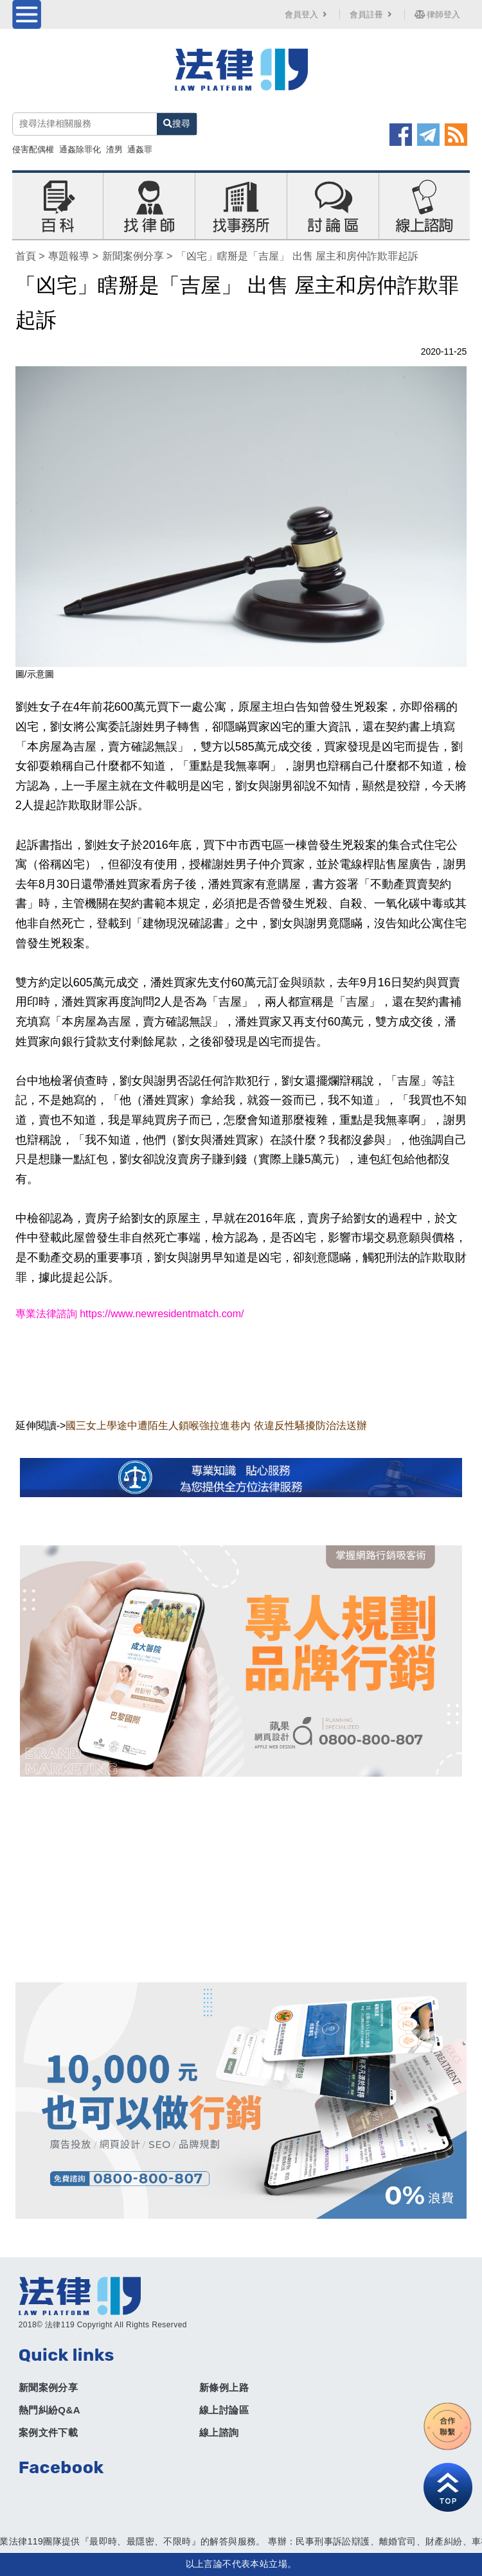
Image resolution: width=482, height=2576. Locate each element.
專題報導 (68, 256)
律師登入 (438, 14)
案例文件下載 (48, 2432)
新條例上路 (224, 2387)
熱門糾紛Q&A (49, 2409)
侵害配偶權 (33, 149)
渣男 (114, 149)
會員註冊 (372, 14)
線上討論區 (224, 2409)
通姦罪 (139, 149)
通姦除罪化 (80, 149)
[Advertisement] (241, 1879)
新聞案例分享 (133, 256)
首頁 (25, 256)
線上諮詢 (219, 2432)
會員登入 (307, 14)
